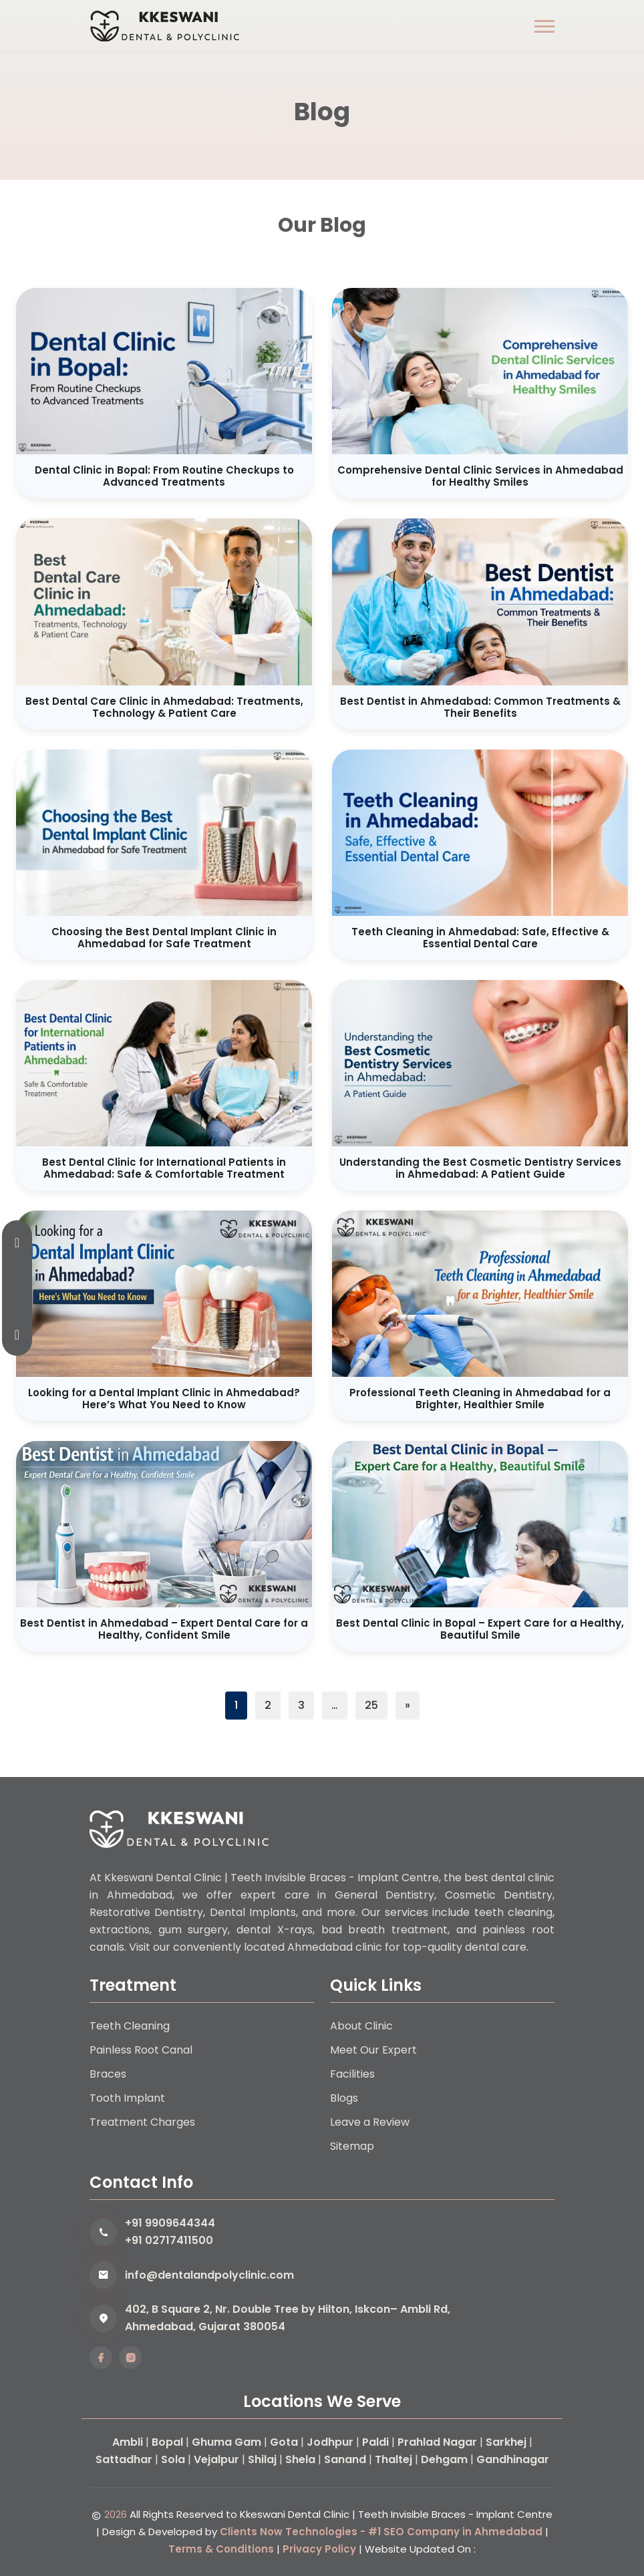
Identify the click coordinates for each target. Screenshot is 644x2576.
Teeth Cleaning (130, 2026)
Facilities (352, 2074)
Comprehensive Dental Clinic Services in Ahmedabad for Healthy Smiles (480, 476)
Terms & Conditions (221, 2549)
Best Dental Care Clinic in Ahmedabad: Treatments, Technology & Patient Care (164, 707)
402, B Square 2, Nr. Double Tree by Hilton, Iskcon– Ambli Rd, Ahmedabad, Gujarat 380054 (287, 2317)
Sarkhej (506, 2442)
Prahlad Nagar (437, 2442)
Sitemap (352, 2146)
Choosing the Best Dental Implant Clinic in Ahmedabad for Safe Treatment (164, 938)
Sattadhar (124, 2459)
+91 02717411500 (169, 2240)
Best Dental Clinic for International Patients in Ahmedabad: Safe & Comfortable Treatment (164, 1168)
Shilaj (262, 2459)
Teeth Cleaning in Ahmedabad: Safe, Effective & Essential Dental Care (480, 938)
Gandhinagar (512, 2459)
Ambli (127, 2442)
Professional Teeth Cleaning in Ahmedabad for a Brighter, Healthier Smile (480, 1399)
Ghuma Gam (226, 2442)
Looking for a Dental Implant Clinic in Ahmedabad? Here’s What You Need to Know (164, 1399)
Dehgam (444, 2459)
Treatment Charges (142, 2122)
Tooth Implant (127, 2098)
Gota (284, 2442)
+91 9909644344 (170, 2223)
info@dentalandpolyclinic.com (209, 2275)
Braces (108, 2074)
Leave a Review (370, 2122)
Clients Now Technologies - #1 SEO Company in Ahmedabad (381, 2532)
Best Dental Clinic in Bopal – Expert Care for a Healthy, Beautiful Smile (480, 1629)
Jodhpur (330, 2442)
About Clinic (361, 2026)
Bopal (167, 2442)
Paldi (375, 2442)
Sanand (345, 2459)
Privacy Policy (319, 2549)
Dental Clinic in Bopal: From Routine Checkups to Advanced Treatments (164, 476)
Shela (300, 2459)
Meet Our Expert (373, 2050)
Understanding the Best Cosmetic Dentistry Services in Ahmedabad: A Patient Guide (480, 1168)
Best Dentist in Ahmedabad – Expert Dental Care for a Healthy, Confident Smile (164, 1629)
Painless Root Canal (141, 2050)
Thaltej (393, 2459)
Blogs (344, 2098)
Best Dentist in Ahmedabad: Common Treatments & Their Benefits (480, 707)
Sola (173, 2459)
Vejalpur (216, 2459)
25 (371, 1705)
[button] (544, 26)
